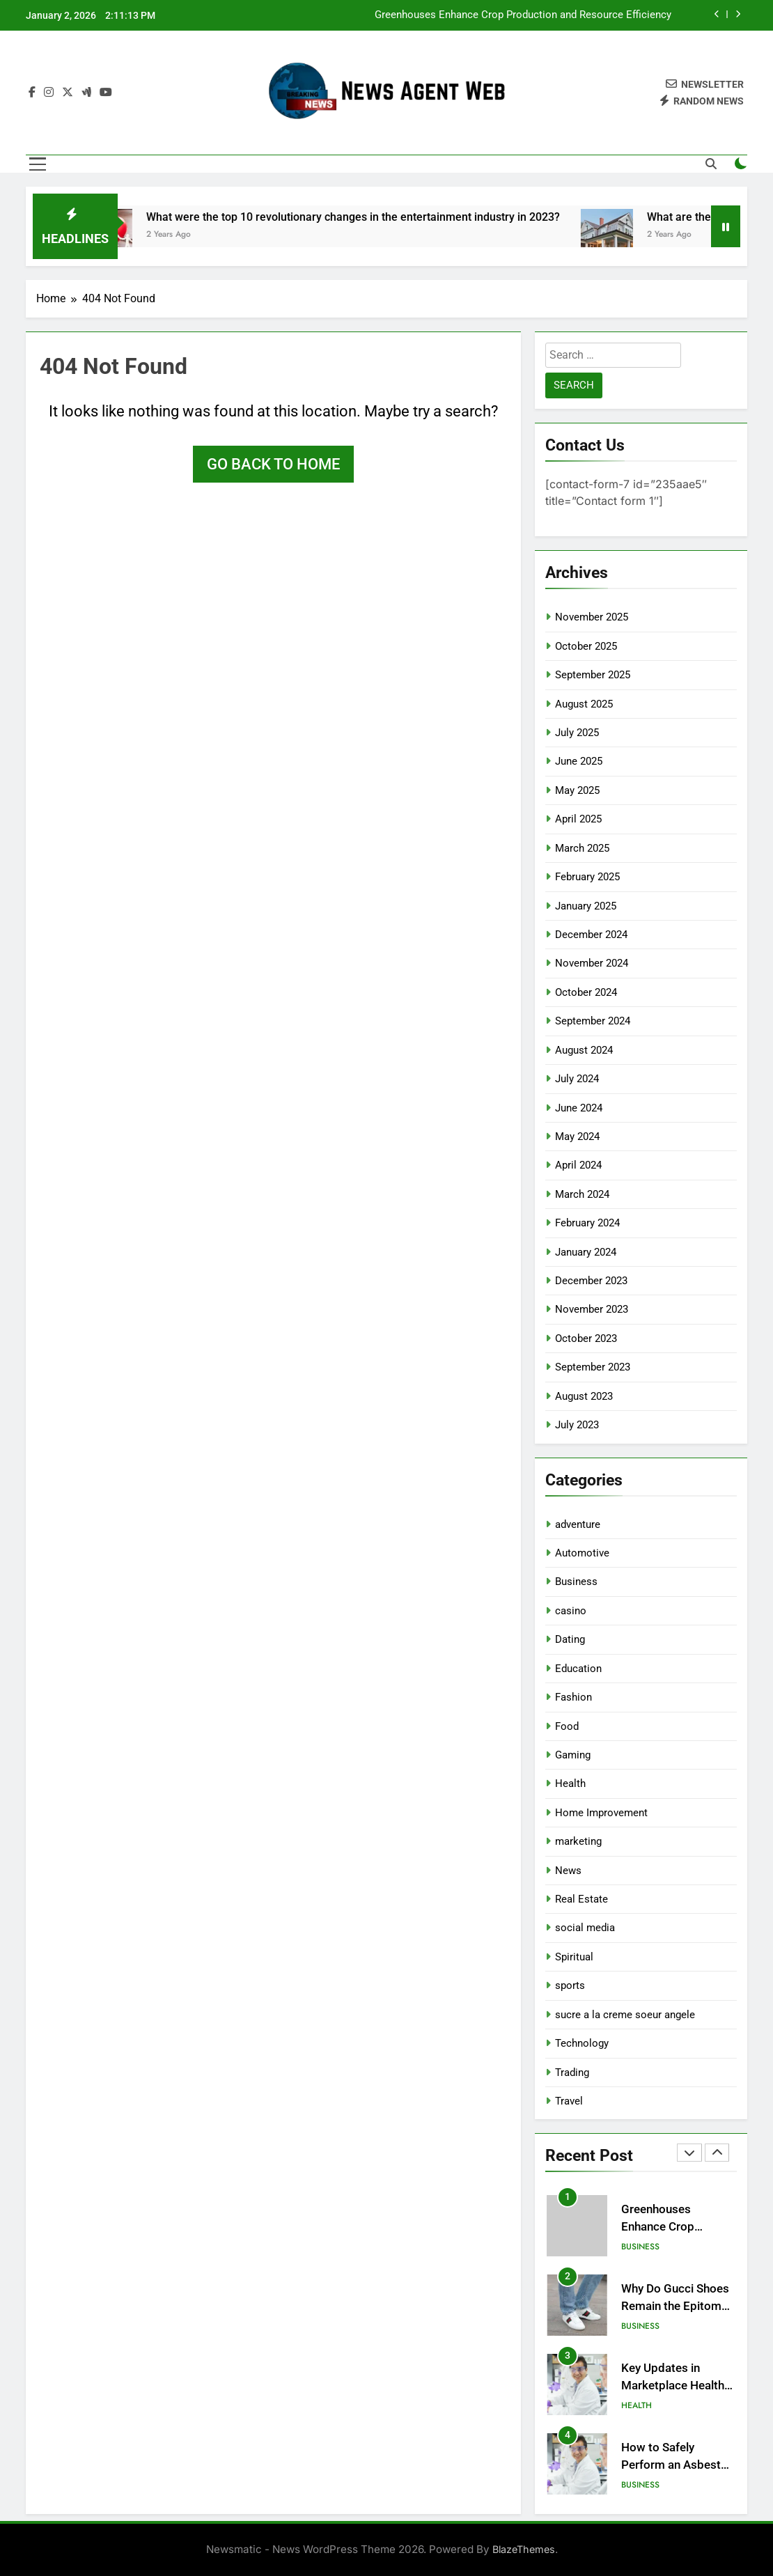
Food (567, 1726)
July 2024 (577, 1078)
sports (570, 1985)
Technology (582, 2043)
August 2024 (584, 1050)
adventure (577, 1524)
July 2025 (577, 732)
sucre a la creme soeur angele (625, 2014)
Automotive (582, 1553)
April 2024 (578, 1165)
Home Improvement (601, 1812)
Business (576, 1581)
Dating (570, 1639)
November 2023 (591, 1309)
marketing (578, 1841)
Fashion (573, 1697)
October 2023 (586, 1338)
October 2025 (586, 646)
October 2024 (586, 992)
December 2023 (591, 1280)
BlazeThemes (523, 2549)
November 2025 (591, 617)
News (568, 1870)
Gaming (573, 1755)
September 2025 (592, 675)
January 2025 (585, 906)
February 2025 (587, 877)
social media (585, 1927)
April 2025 (578, 819)
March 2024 (582, 1194)
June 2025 (578, 761)
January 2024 (585, 1252)
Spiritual (574, 1957)
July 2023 (577, 1425)
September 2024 (592, 1021)
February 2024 (587, 1223)
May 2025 (577, 790)
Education (578, 1668)
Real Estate (581, 1899)
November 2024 (591, 963)
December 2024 (591, 934)
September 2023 (592, 1367)
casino (570, 1611)
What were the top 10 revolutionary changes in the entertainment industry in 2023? (375, 217)
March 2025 (582, 848)
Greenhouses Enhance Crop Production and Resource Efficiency (523, 15)
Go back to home (273, 464)
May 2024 (577, 1136)
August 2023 (584, 1396)
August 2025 (584, 704)
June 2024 (578, 1108)
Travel (569, 2101)
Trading (572, 2072)
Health (570, 1783)
